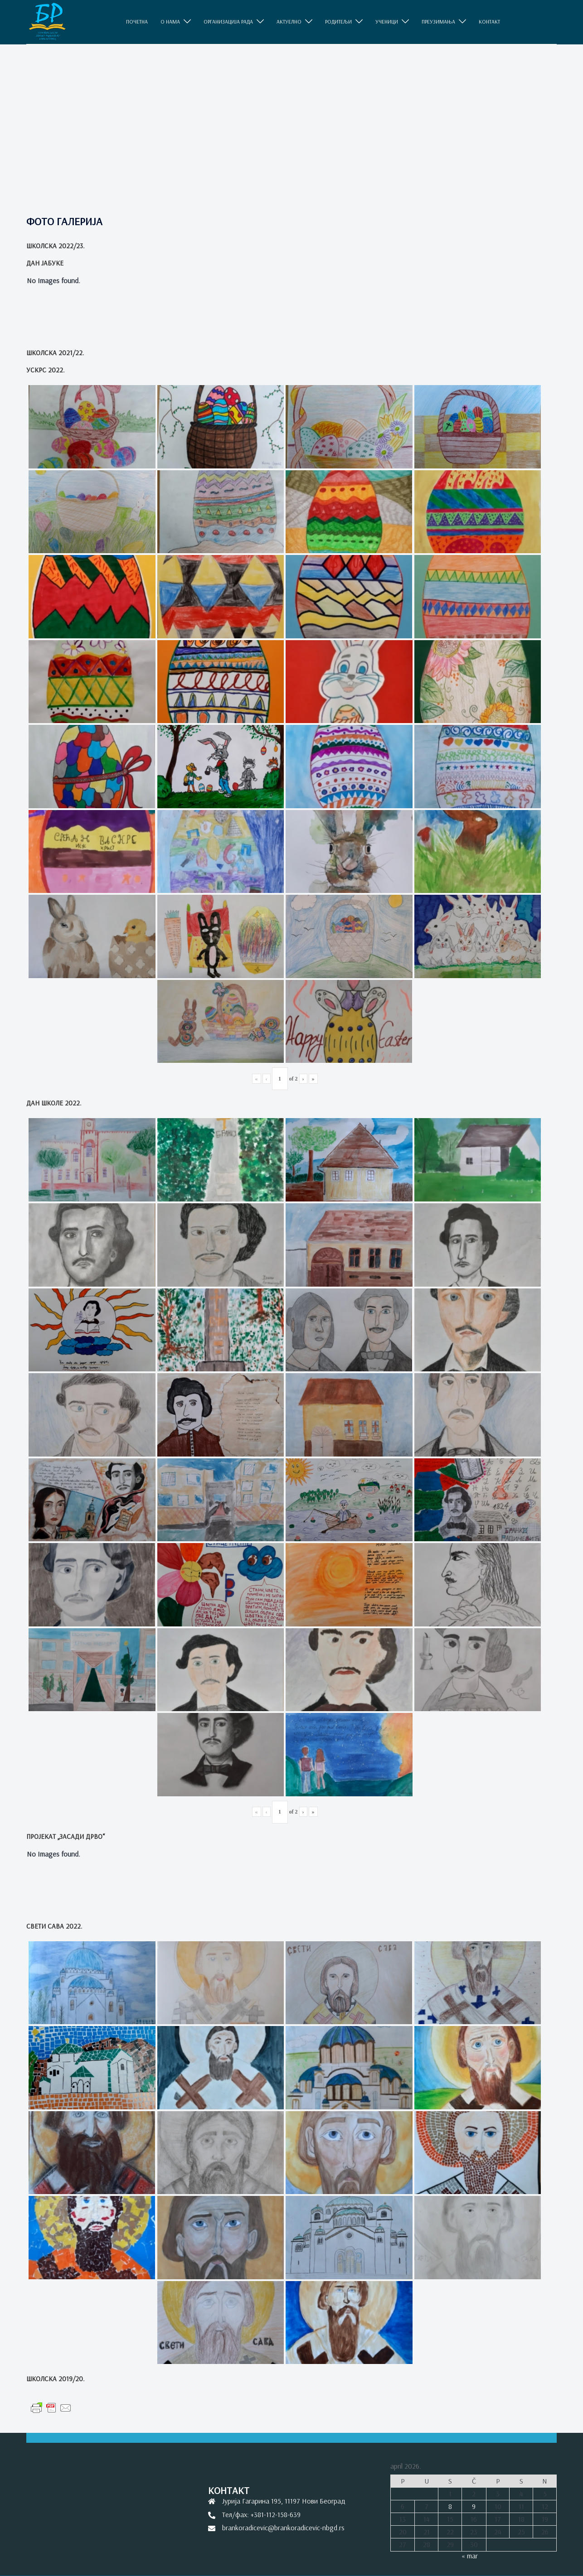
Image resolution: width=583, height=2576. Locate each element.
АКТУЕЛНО (289, 22)
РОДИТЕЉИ (338, 22)
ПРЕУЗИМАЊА (438, 22)
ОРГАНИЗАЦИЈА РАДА (228, 22)
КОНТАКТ (489, 22)
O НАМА (170, 22)
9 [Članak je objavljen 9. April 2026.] (474, 2506)
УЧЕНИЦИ (386, 22)
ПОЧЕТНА (137, 22)
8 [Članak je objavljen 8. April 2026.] (450, 2506)
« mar (470, 2555)
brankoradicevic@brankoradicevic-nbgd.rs (283, 2527)
